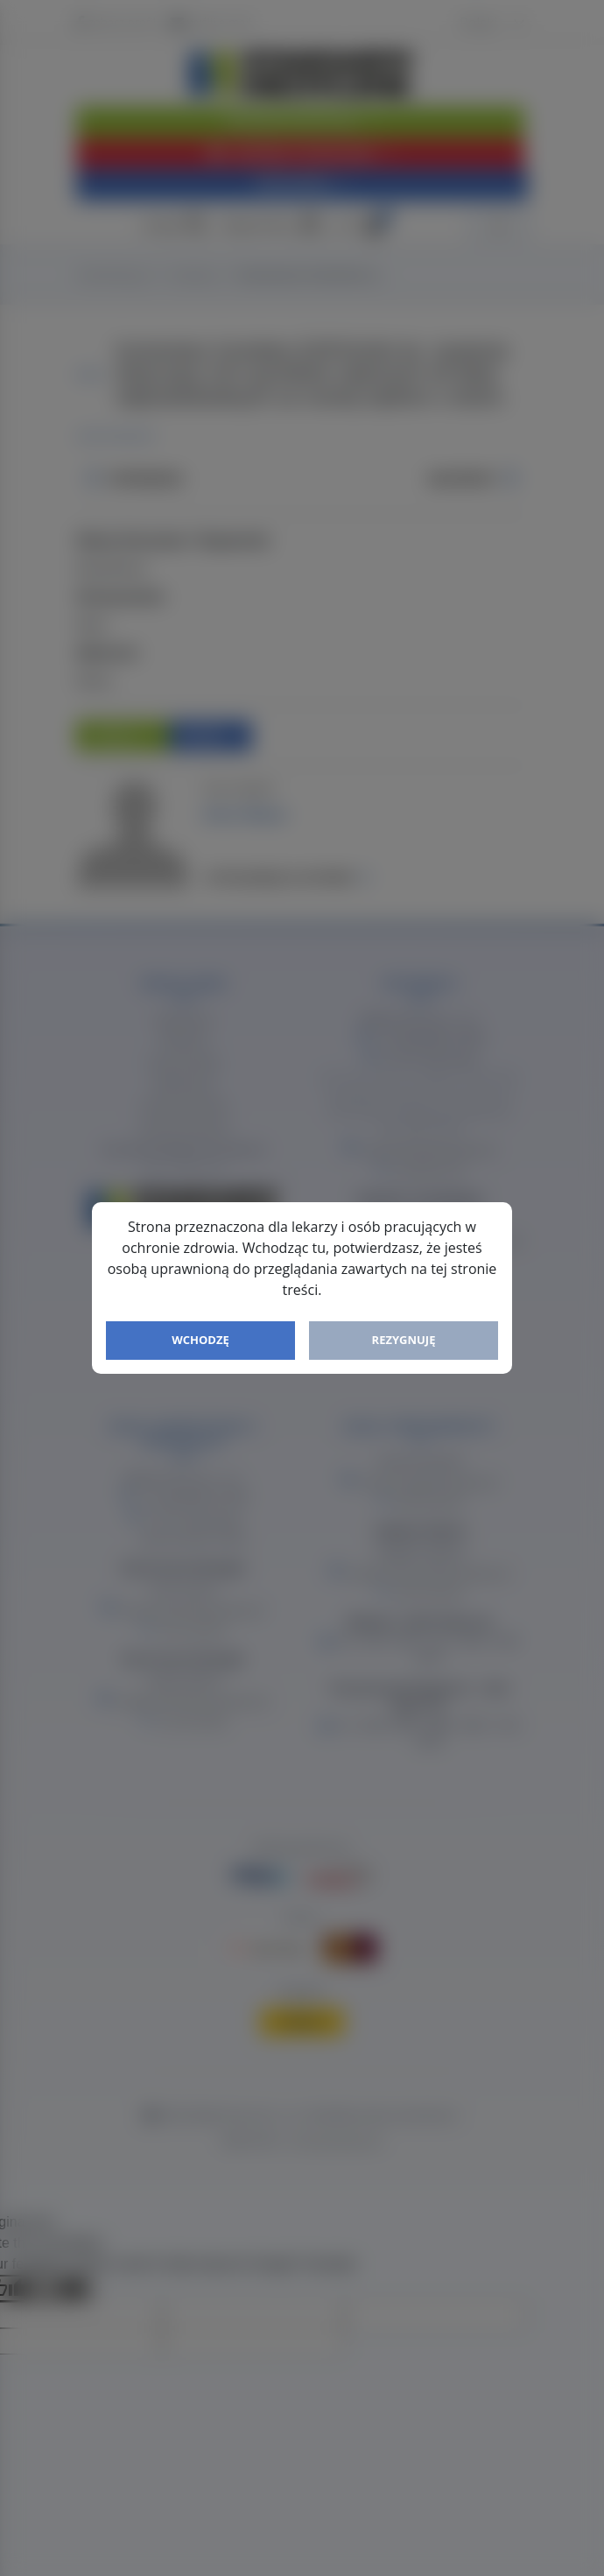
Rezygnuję (404, 1340)
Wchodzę (200, 1340)
